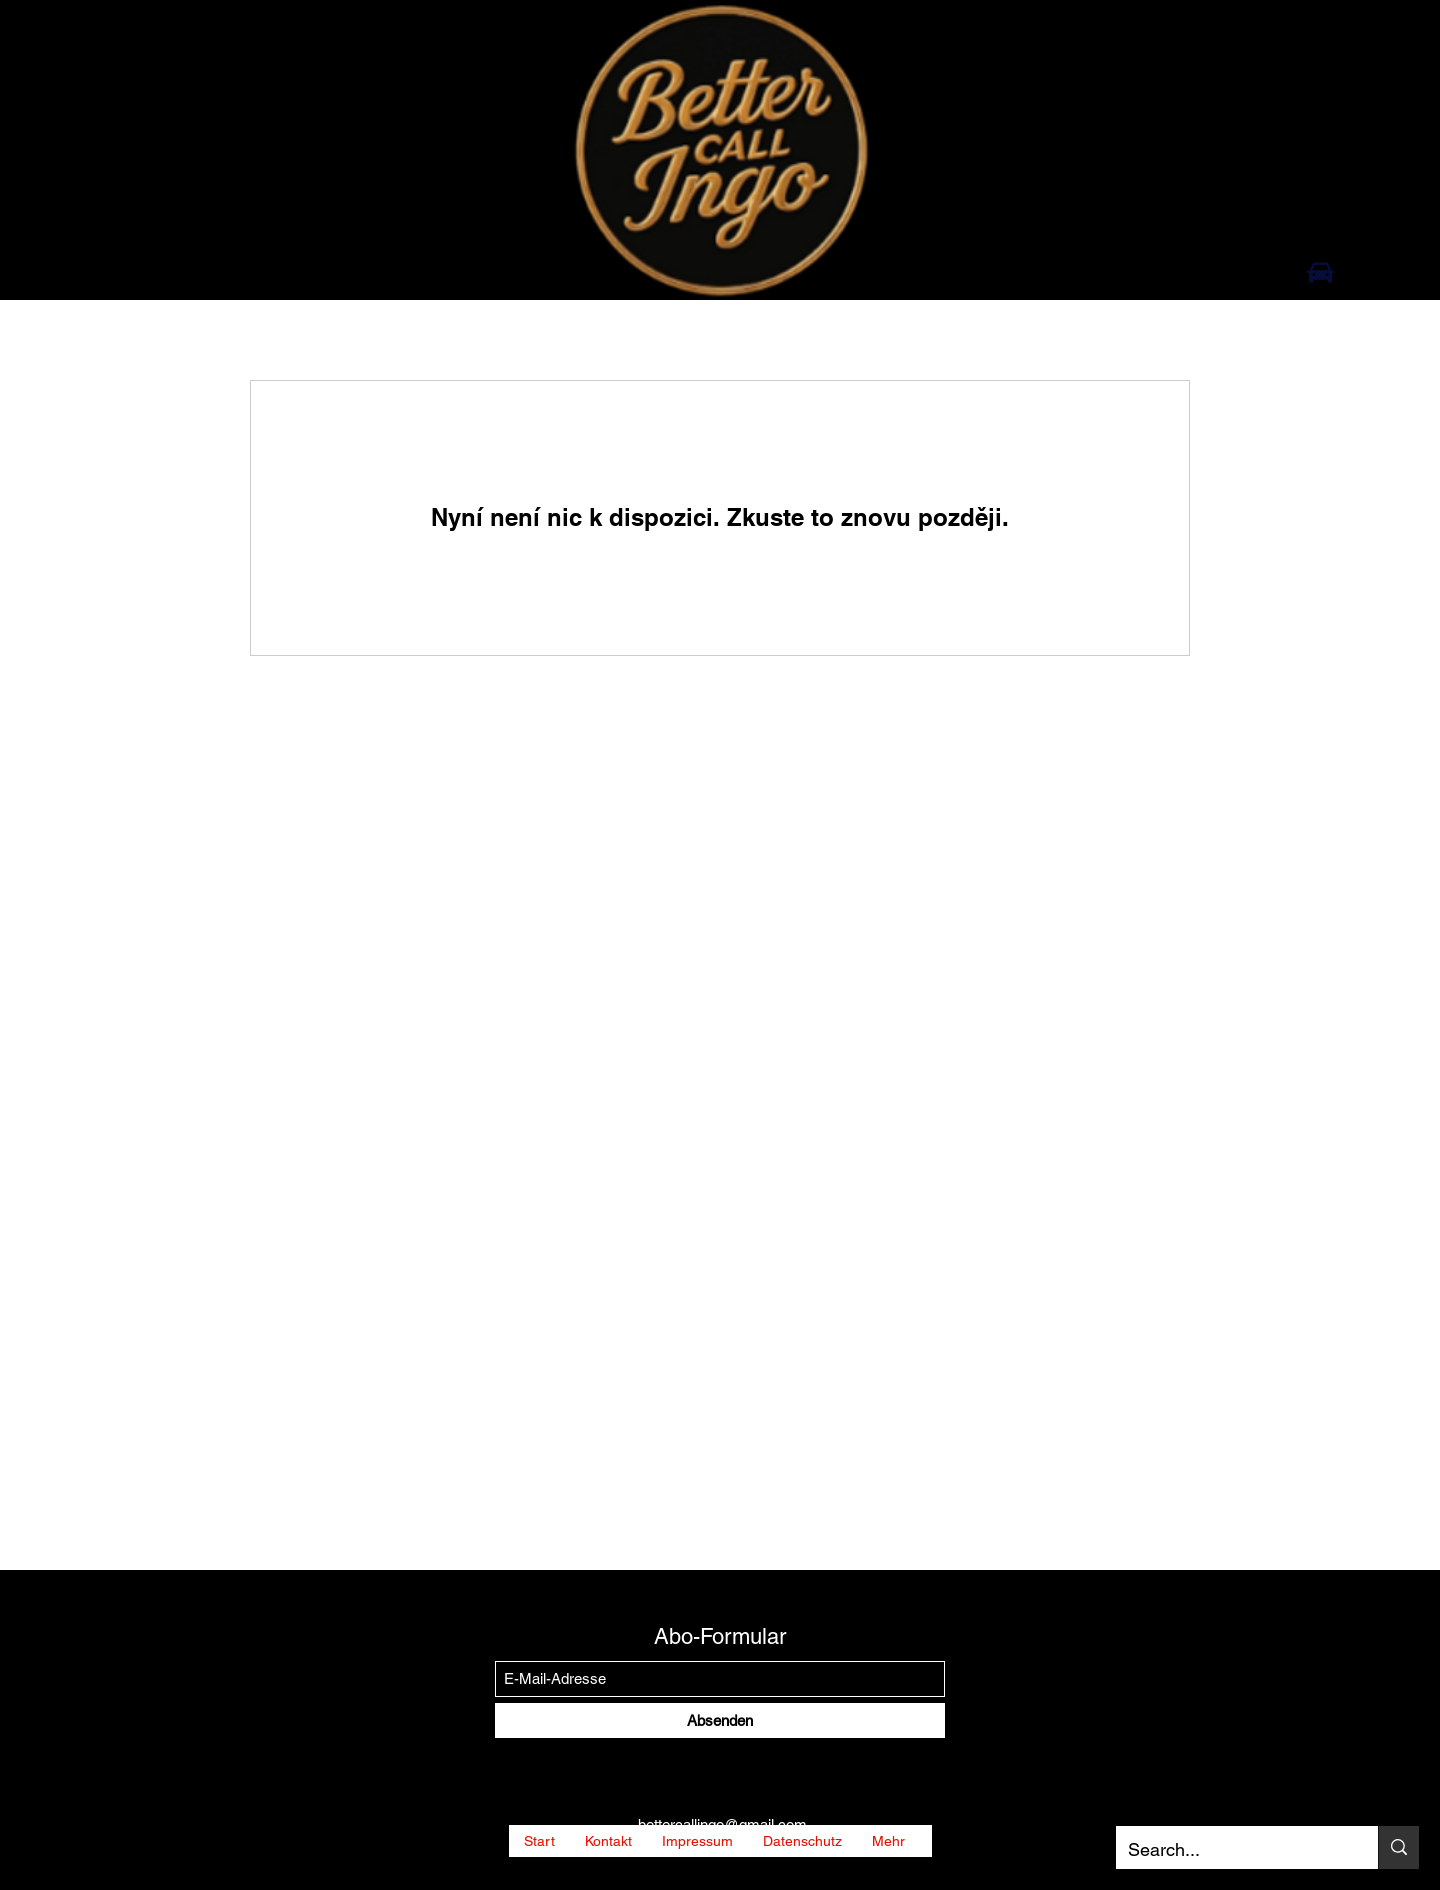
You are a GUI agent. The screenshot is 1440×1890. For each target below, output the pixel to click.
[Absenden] (720, 1720)
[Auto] (1320, 272)
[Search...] (1232, 1850)
